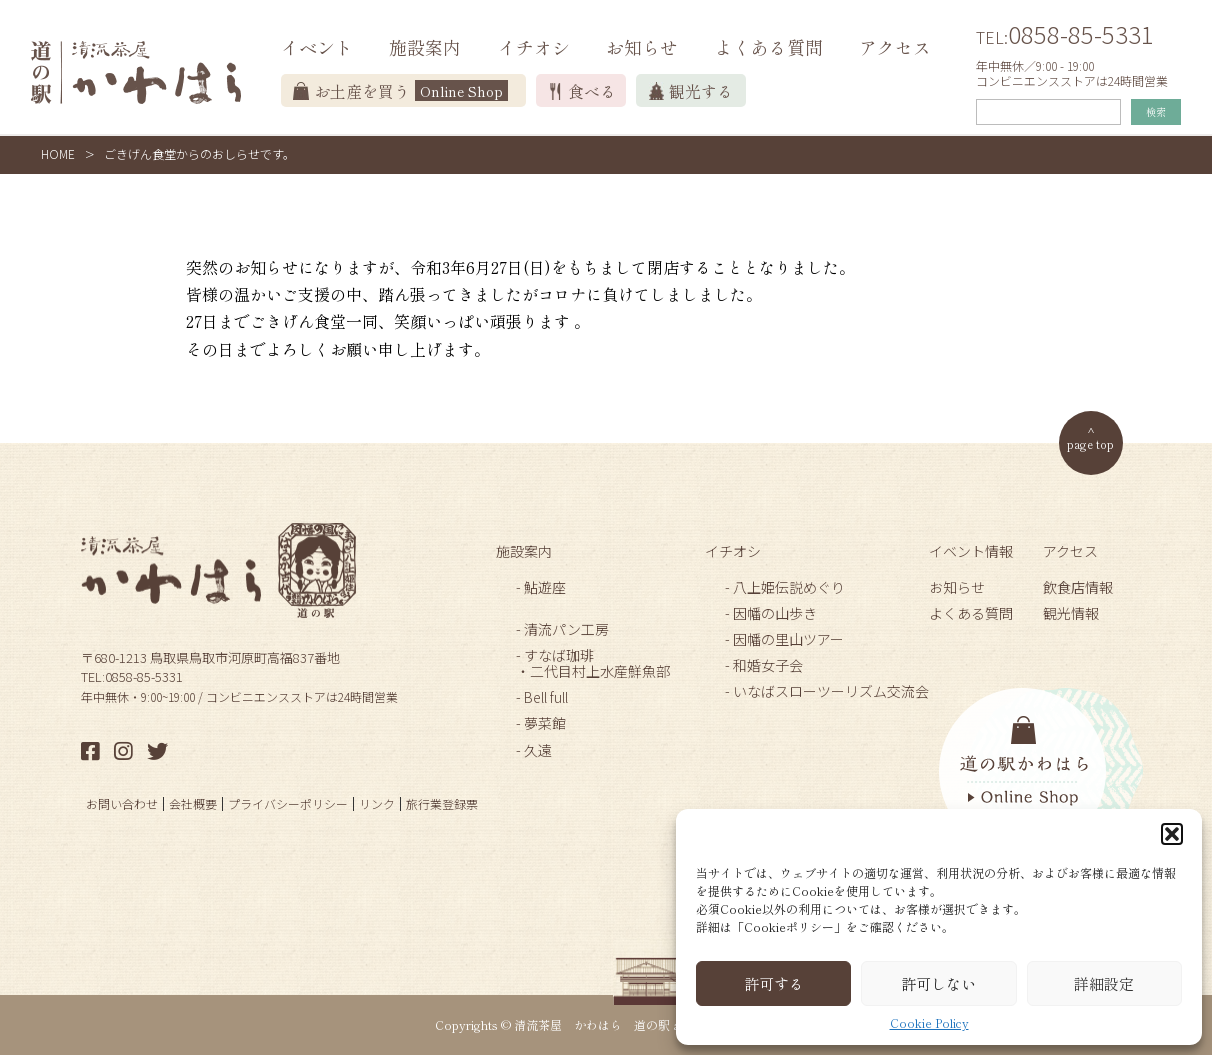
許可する (774, 983)
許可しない (938, 983)
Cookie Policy (929, 1023)
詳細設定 (1104, 983)
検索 (1156, 111)
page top (1090, 443)
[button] (1172, 834)
